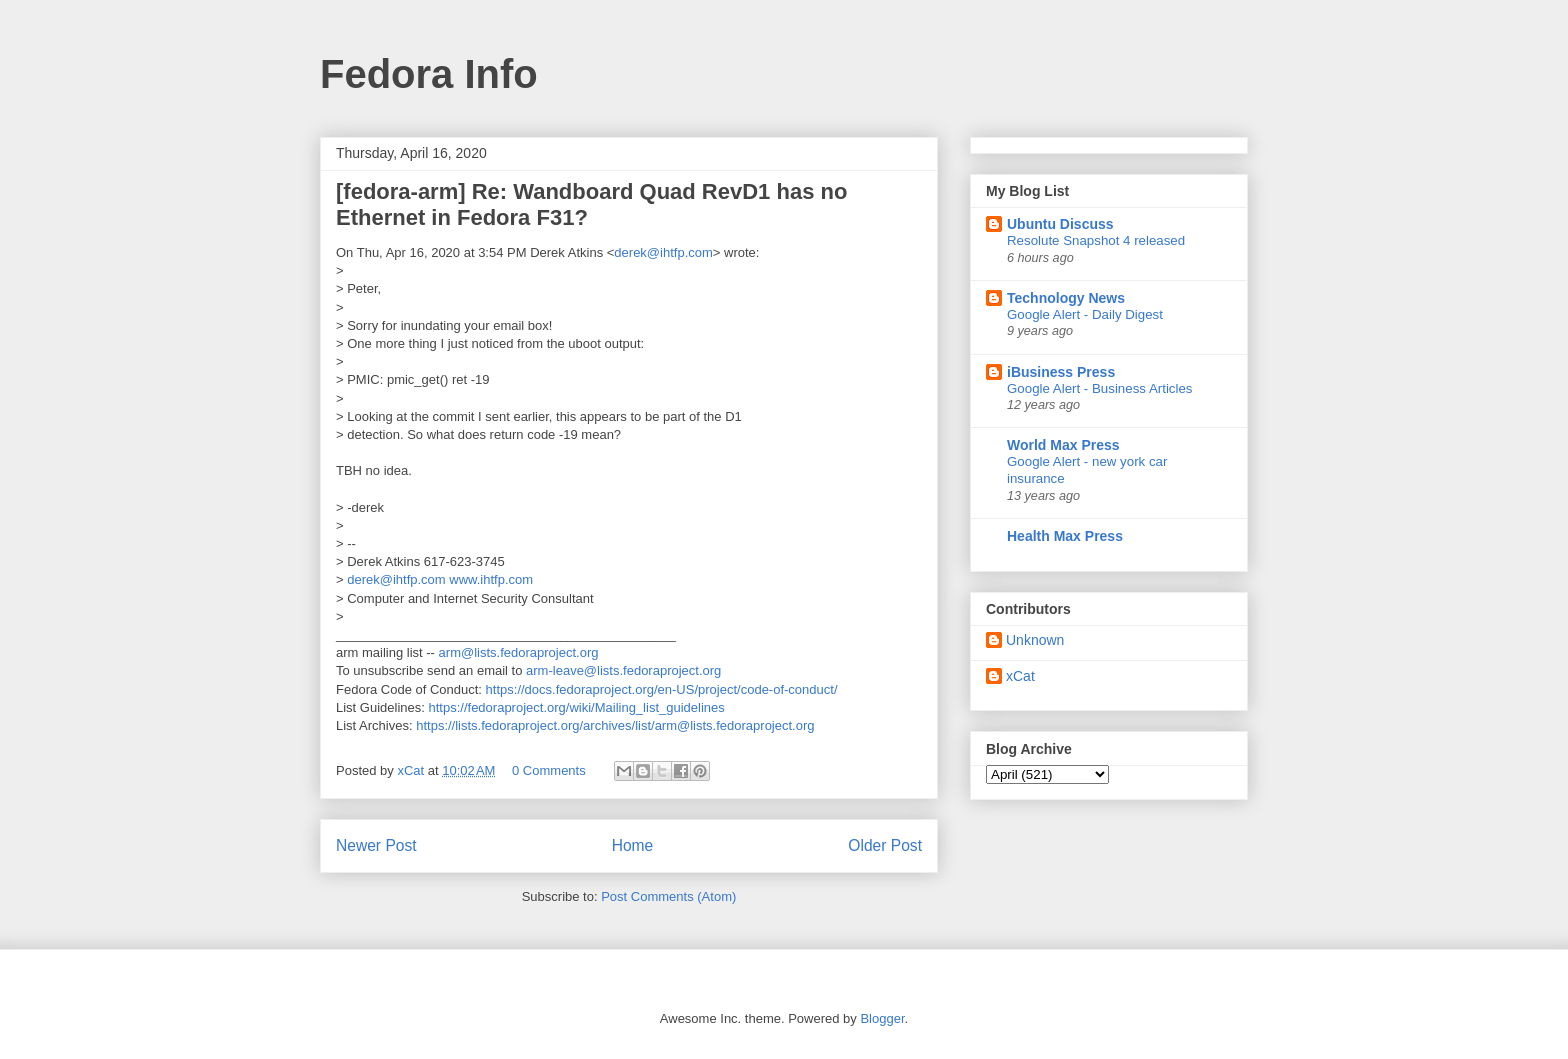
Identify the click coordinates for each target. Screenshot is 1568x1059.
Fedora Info (429, 74)
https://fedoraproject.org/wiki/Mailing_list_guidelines (577, 707)
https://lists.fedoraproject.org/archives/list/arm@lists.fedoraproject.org (615, 725)
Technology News (1066, 298)
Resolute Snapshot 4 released (1096, 240)
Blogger (882, 1018)
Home (633, 845)
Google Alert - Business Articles (1100, 388)
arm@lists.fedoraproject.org (519, 652)
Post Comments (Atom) (668, 896)
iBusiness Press (1061, 372)
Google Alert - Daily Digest (1085, 314)
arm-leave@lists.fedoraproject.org (623, 670)
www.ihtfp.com (491, 579)
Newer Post (376, 845)
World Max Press (1063, 445)
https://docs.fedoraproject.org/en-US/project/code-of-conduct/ (662, 689)
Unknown (1035, 640)
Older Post (885, 845)
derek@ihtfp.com (663, 252)
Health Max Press (1065, 536)
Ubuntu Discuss (1060, 224)
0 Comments (549, 770)
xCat (1020, 676)
